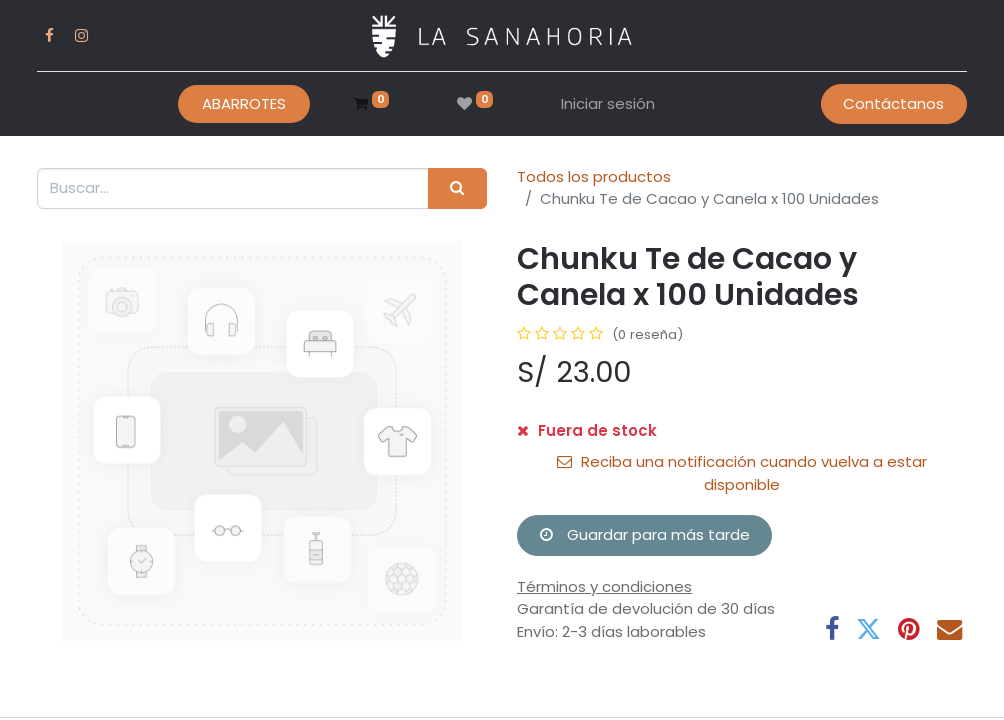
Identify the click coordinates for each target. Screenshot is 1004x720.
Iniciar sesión (608, 103)
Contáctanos (893, 103)
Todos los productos (594, 176)
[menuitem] (244, 104)
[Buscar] (457, 188)
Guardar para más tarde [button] (645, 534)
